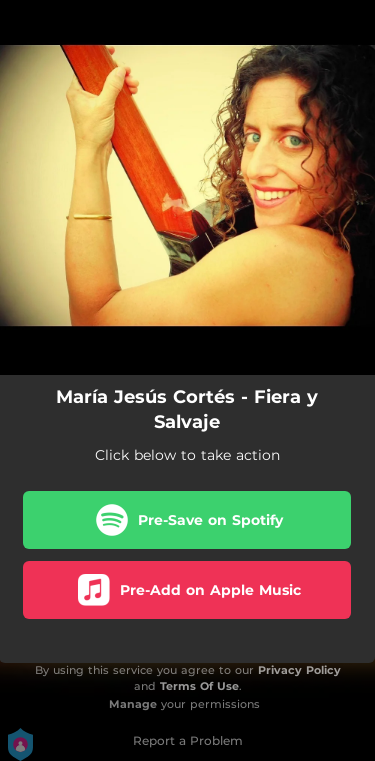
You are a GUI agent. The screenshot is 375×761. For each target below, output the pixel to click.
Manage (133, 704)
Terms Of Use (199, 686)
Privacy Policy (299, 670)
